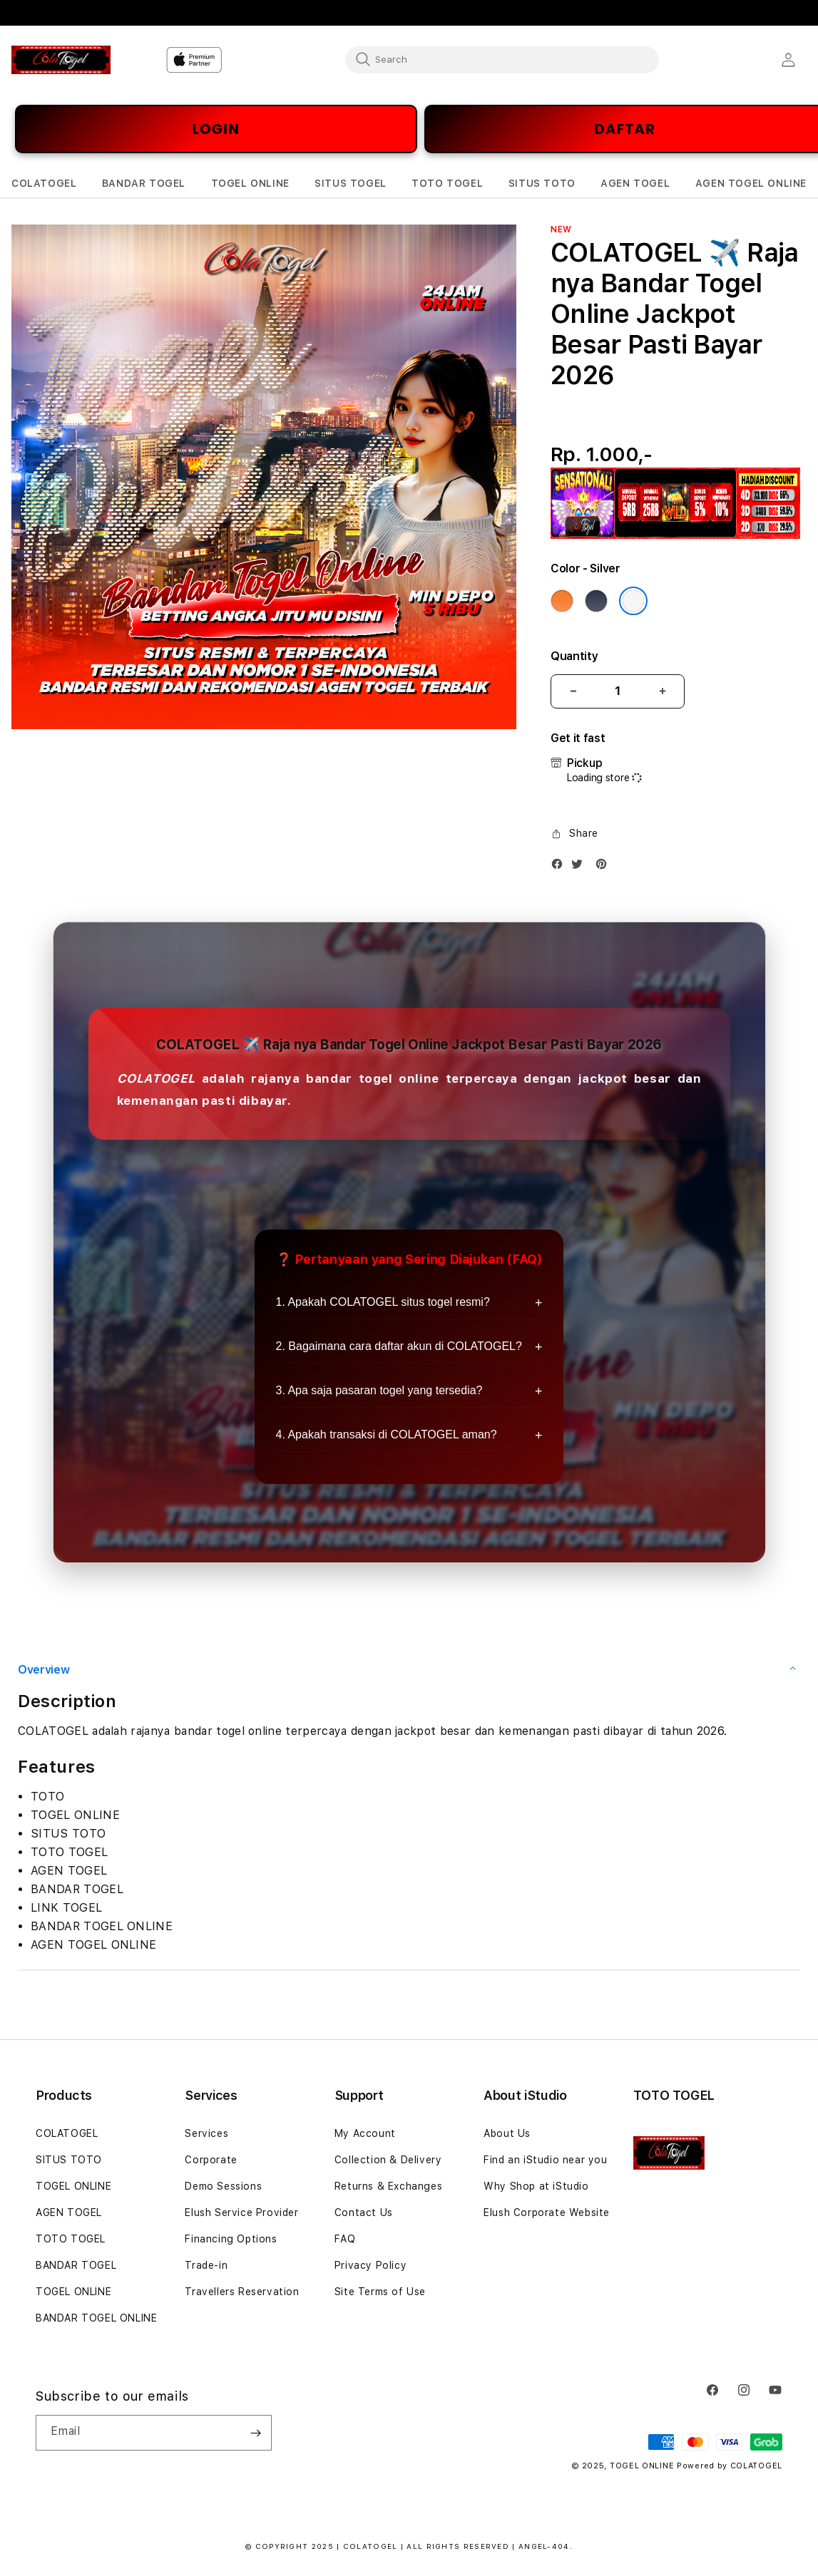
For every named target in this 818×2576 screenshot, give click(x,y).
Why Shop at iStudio (536, 2186)
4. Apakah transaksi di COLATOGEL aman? (386, 1434)
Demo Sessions (223, 2186)
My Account (365, 2133)
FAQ (345, 2239)
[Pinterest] (605, 867)
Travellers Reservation (242, 2291)
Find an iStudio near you (545, 2159)
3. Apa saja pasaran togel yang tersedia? (379, 1390)
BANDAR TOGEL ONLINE (96, 2318)
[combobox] (502, 59)
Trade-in (206, 2265)
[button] (43, 183)
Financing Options (231, 2239)
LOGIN (216, 129)
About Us (507, 2133)
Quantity (574, 656)
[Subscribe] (255, 2433)
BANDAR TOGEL (76, 2265)
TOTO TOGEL (71, 2239)
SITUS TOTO (69, 2159)
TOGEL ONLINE (73, 2186)
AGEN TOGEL (69, 2212)
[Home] (61, 60)
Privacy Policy (370, 2265)
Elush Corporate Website (547, 2212)
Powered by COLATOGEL (729, 2466)
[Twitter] (581, 867)
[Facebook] (561, 867)
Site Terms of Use (380, 2291)
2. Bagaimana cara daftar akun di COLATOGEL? (399, 1346)
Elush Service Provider (241, 2212)
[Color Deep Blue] (596, 600)
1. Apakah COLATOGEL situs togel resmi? (383, 1302)
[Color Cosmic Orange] (562, 600)
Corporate (211, 2159)
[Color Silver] (633, 601)
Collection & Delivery (388, 2159)
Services (206, 2133)
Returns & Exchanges (388, 2186)
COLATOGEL (67, 2133)
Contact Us (363, 2212)
